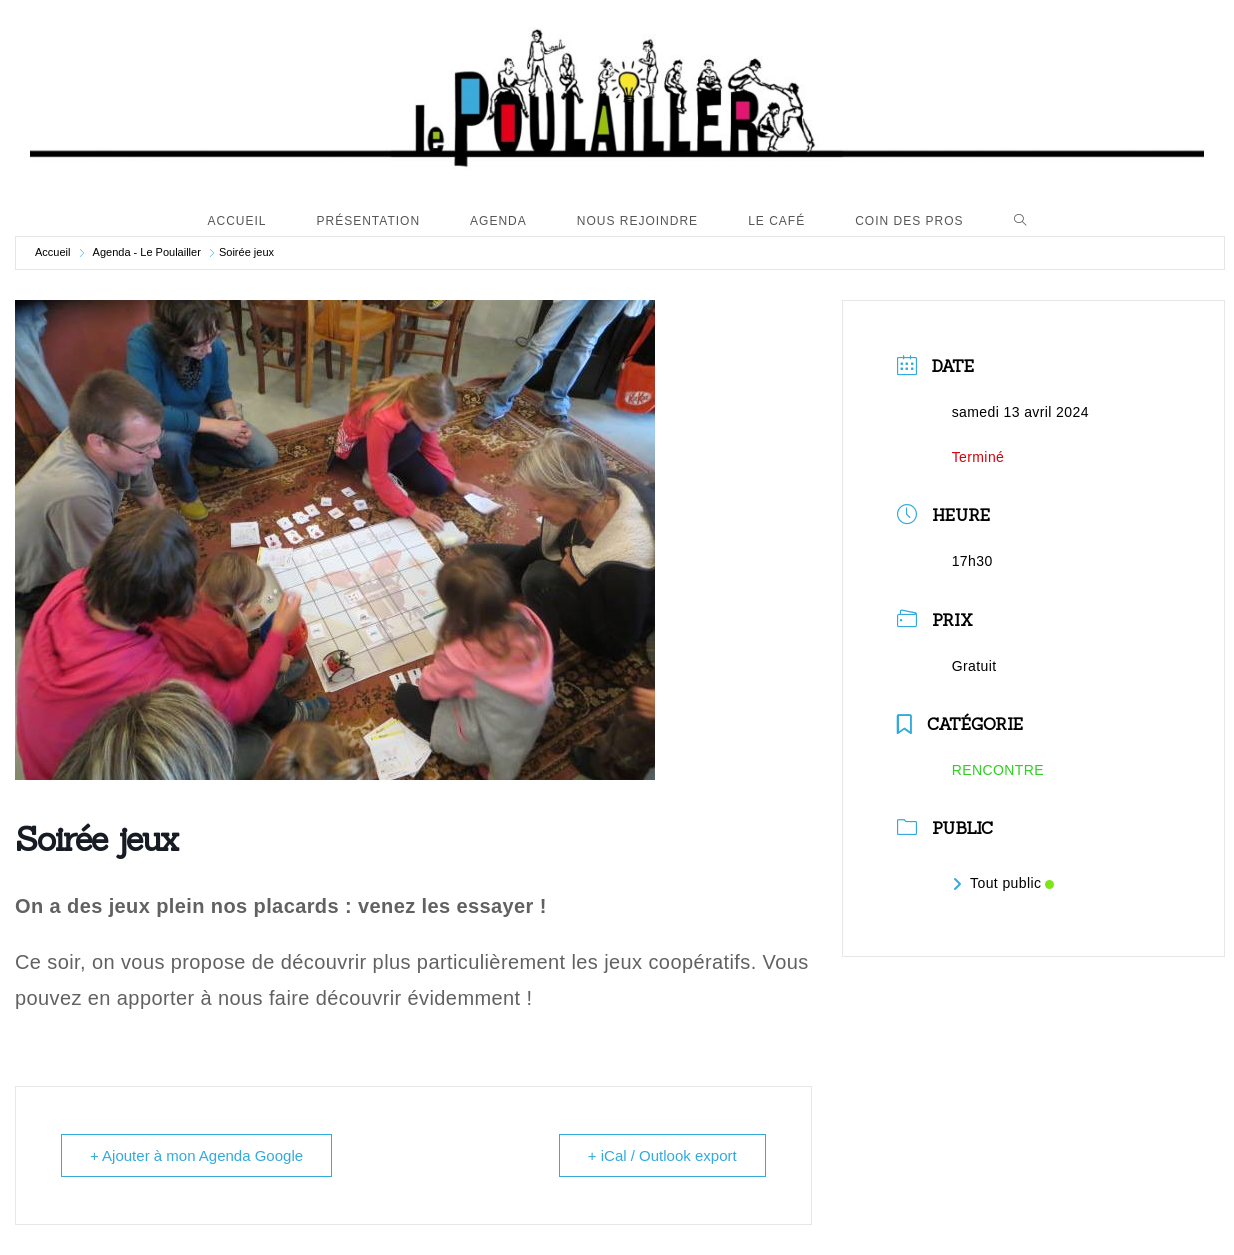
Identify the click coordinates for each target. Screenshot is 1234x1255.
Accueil (52, 252)
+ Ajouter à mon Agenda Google (196, 1155)
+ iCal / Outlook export (662, 1155)
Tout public (1003, 883)
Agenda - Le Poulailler (147, 252)
